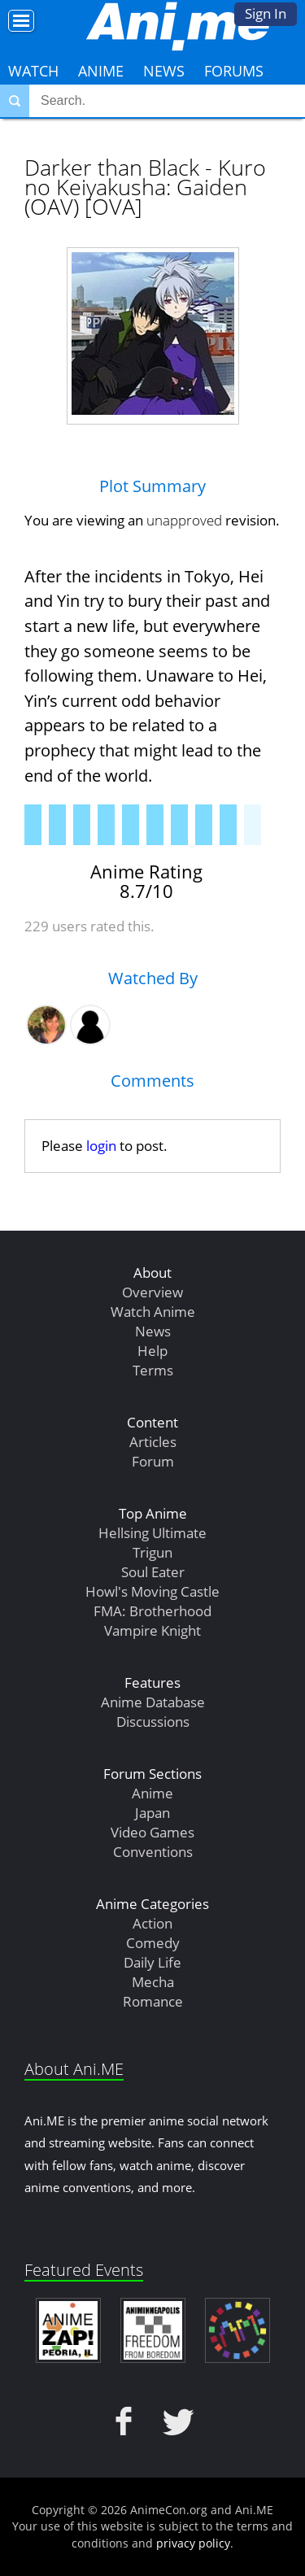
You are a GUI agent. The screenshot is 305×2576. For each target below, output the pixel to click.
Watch (33, 71)
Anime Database (153, 1702)
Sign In (265, 13)
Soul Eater (153, 1572)
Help (152, 1350)
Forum (153, 1461)
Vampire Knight (152, 1630)
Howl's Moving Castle (152, 1591)
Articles (152, 1441)
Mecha (153, 1981)
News (164, 71)
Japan (152, 1812)
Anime (101, 71)
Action (152, 1923)
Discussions (153, 1721)
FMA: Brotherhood (152, 1611)
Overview (152, 1292)
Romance (153, 2001)
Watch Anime (153, 1311)
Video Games (152, 1832)
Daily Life (152, 1962)
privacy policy (193, 2543)
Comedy (153, 1942)
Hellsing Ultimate (152, 1532)
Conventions (153, 1851)
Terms (153, 1370)
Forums (234, 71)
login (101, 1145)
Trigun (152, 1552)
